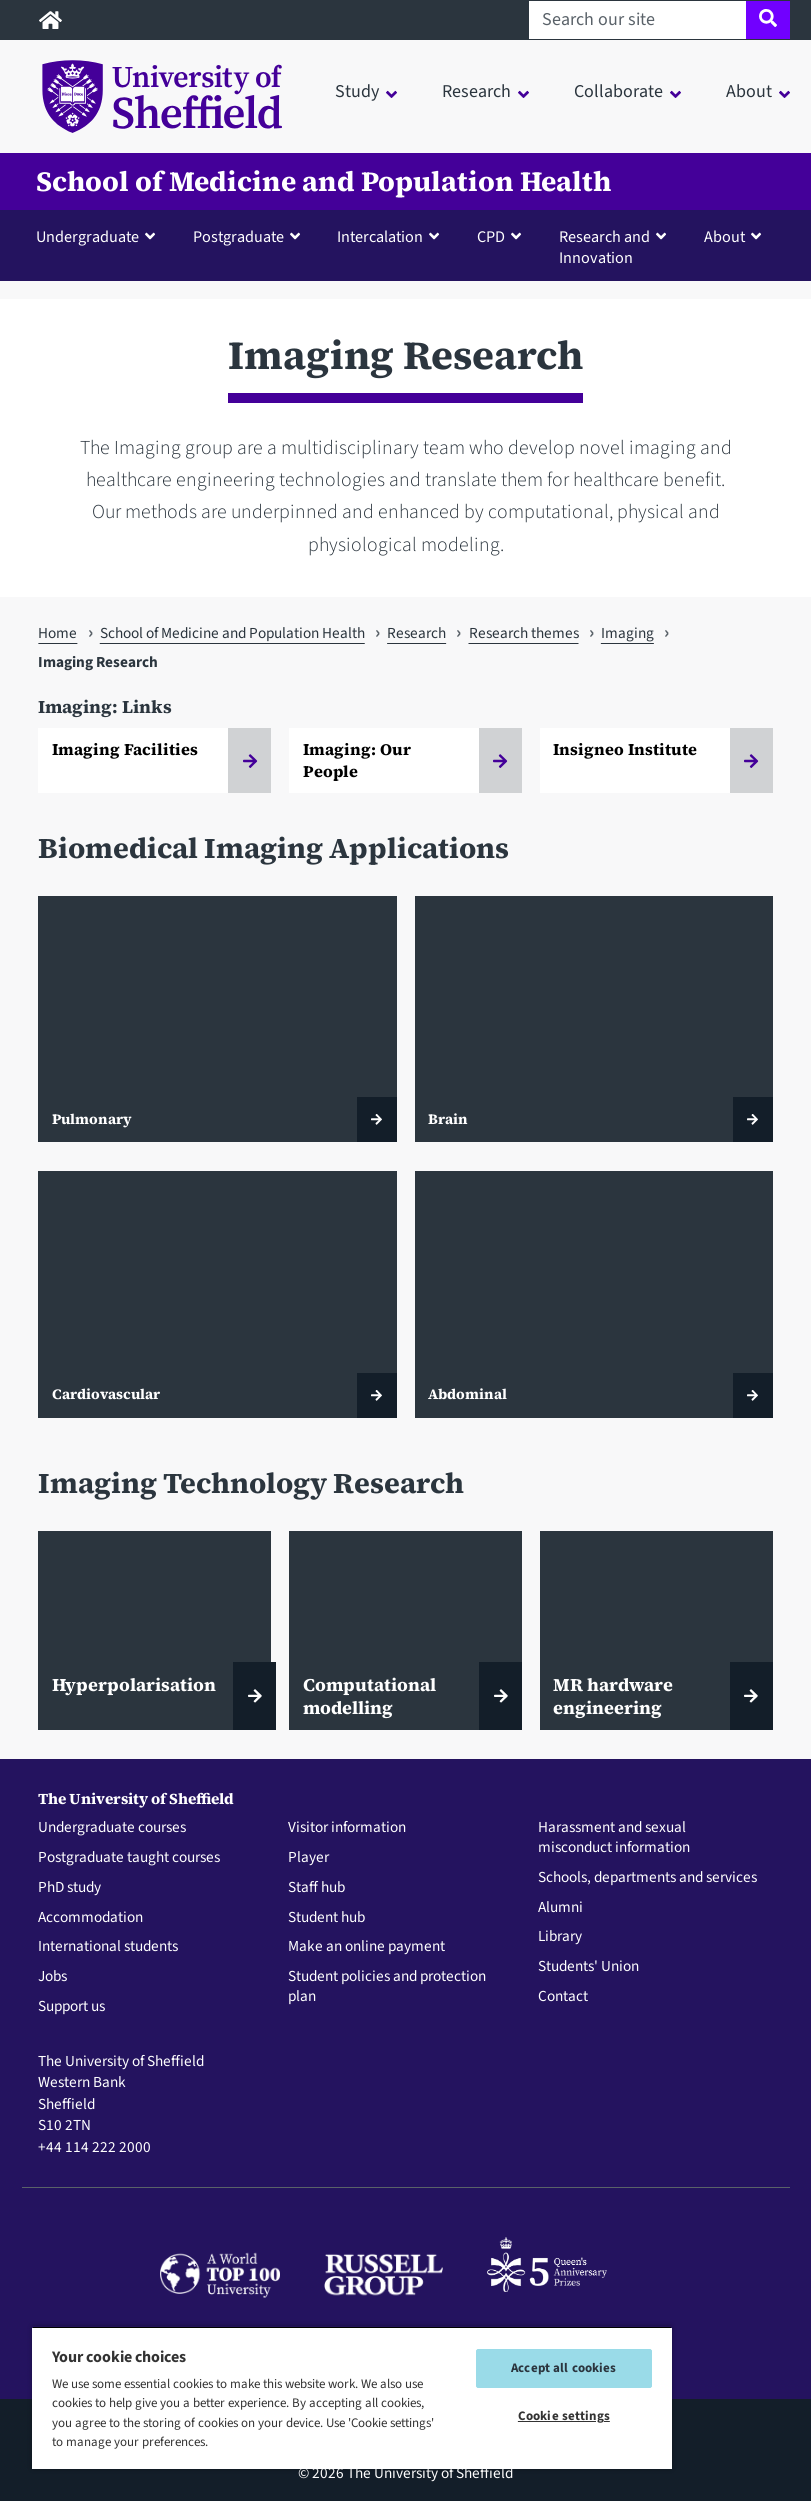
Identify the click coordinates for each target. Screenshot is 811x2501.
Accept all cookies (563, 2368)
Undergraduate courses (112, 1828)
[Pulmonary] (217, 1019)
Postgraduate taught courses (129, 1858)
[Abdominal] (594, 1294)
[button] (100, 236)
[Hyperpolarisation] (154, 1630)
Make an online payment (366, 1947)
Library (560, 1937)
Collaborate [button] (618, 91)
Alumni (560, 1908)
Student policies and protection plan (387, 1987)
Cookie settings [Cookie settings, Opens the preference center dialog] (564, 2416)
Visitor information (347, 1828)
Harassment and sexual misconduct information (614, 1838)
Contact (563, 1997)
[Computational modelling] (405, 1630)
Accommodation (90, 1918)
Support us (71, 2007)
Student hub (326, 1918)
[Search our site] (637, 20)
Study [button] (357, 91)
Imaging (627, 633)
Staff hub (316, 1888)
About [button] (749, 91)
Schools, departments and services (647, 1878)
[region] (352, 2397)
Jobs (52, 1977)
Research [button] (476, 91)
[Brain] (594, 1019)
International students (108, 1947)
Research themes (524, 633)
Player (308, 1858)
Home (57, 633)
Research (416, 633)
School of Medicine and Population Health (323, 181)
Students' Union (588, 1967)
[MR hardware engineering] (656, 1630)
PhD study (69, 1888)
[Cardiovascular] (217, 1294)
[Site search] (767, 20)
